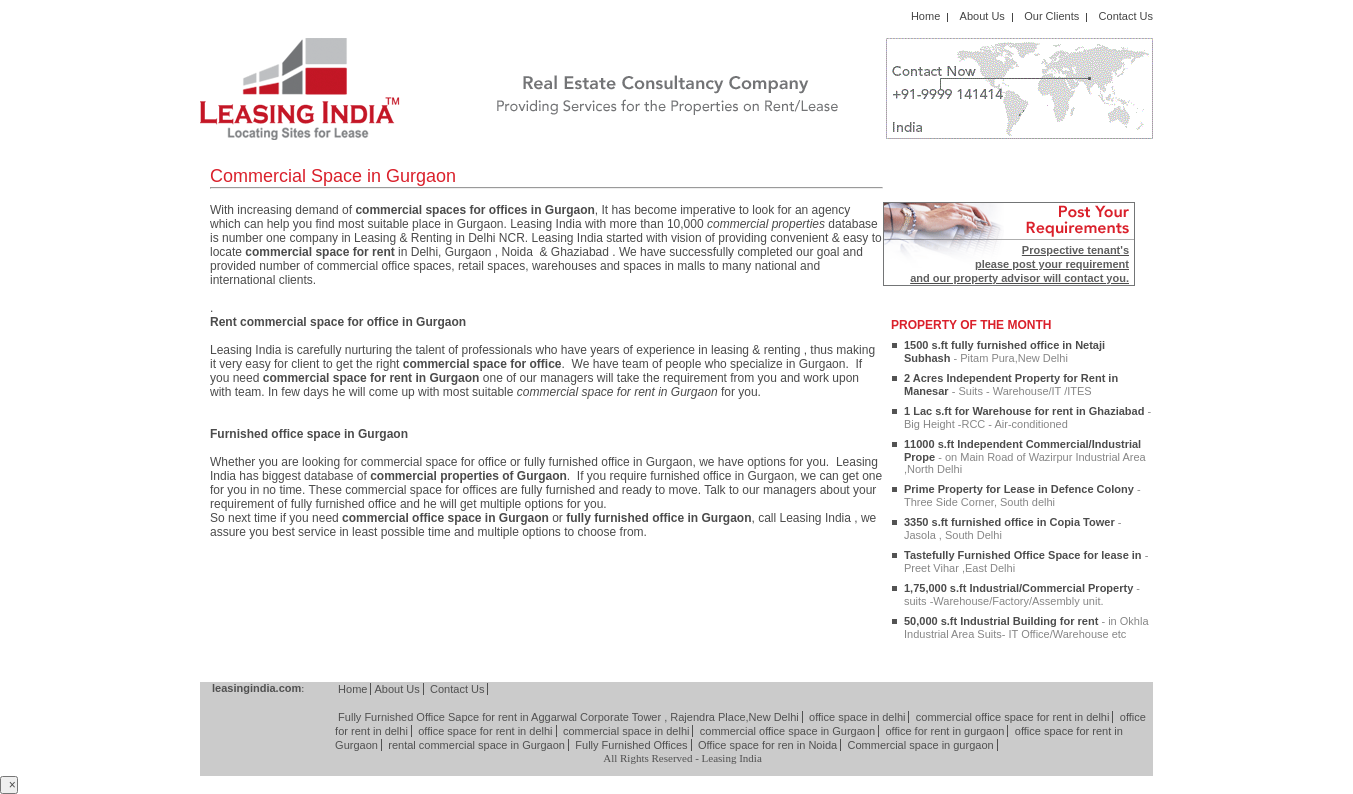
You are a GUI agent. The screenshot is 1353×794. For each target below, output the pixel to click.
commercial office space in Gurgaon (787, 731)
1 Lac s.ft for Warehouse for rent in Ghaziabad (1027, 417)
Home (925, 16)
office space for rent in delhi (485, 731)
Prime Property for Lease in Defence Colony (1022, 495)
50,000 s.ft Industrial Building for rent (1026, 627)
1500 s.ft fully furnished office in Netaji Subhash (1004, 351)
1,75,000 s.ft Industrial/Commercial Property (1022, 594)
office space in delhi (857, 717)
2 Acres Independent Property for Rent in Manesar (1011, 384)
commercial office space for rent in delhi (1013, 717)
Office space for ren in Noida (767, 745)
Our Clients (1051, 16)
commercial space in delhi (626, 731)
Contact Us (1126, 16)
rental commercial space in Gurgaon (476, 745)
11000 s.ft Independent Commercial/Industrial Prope (1025, 456)
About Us (982, 16)
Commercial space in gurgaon (921, 745)
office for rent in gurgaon (944, 731)
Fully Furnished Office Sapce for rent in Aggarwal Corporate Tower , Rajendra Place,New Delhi (568, 717)
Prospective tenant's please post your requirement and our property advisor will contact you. (1019, 264)
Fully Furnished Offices (631, 745)
